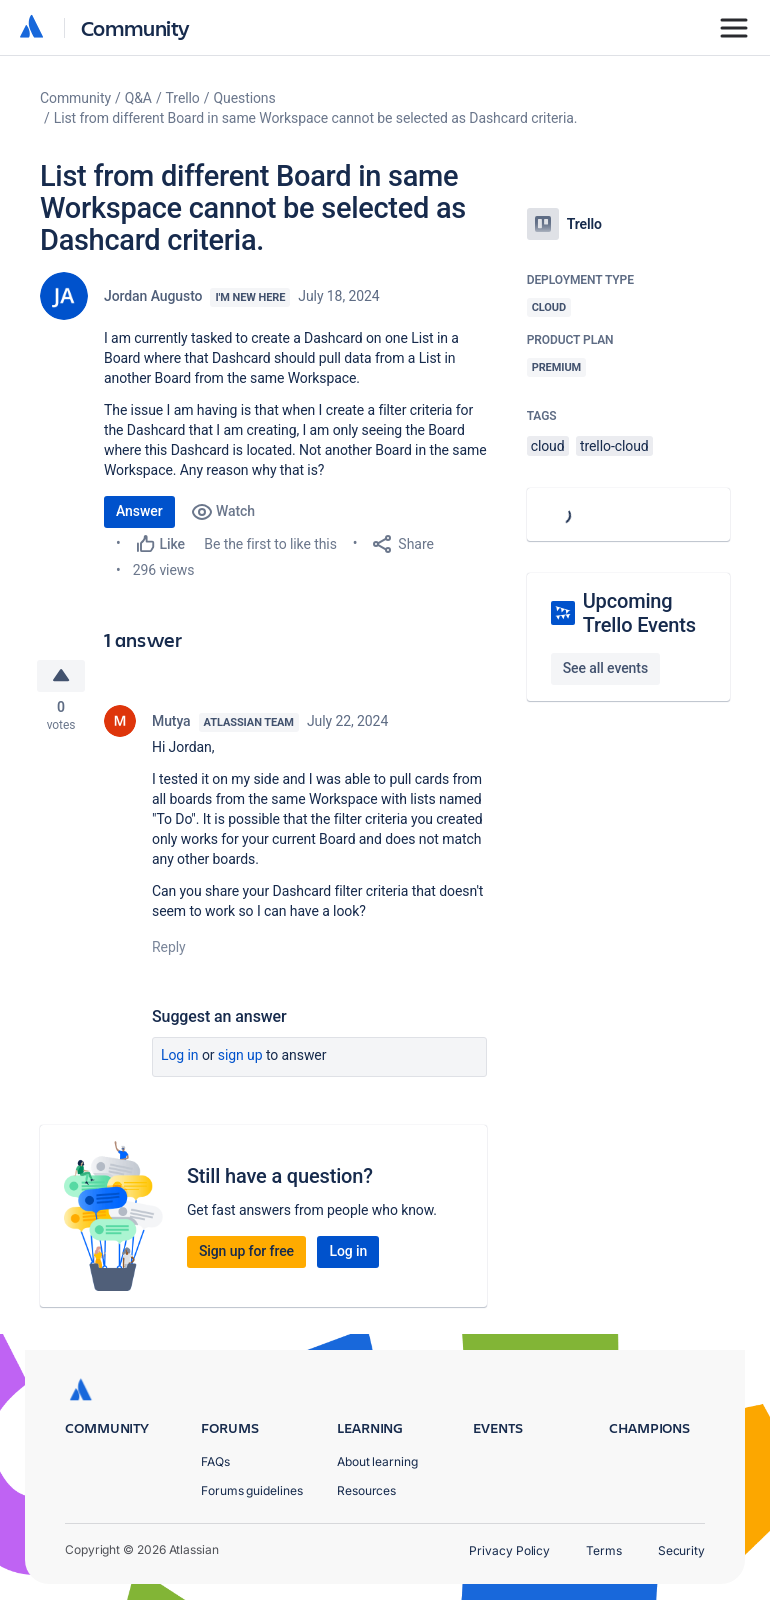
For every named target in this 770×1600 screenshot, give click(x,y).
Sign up (240, 1058)
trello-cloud (614, 446)
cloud (548, 446)
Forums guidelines (252, 1490)
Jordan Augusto (153, 296)
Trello (183, 98)
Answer (139, 511)
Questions (244, 98)
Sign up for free (246, 1254)
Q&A (138, 98)
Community (135, 27)
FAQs (215, 1461)
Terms (604, 1550)
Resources (366, 1490)
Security (681, 1550)
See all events (605, 668)
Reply (169, 950)
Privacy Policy (509, 1550)
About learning (377, 1461)
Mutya (171, 724)
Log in (180, 1058)
